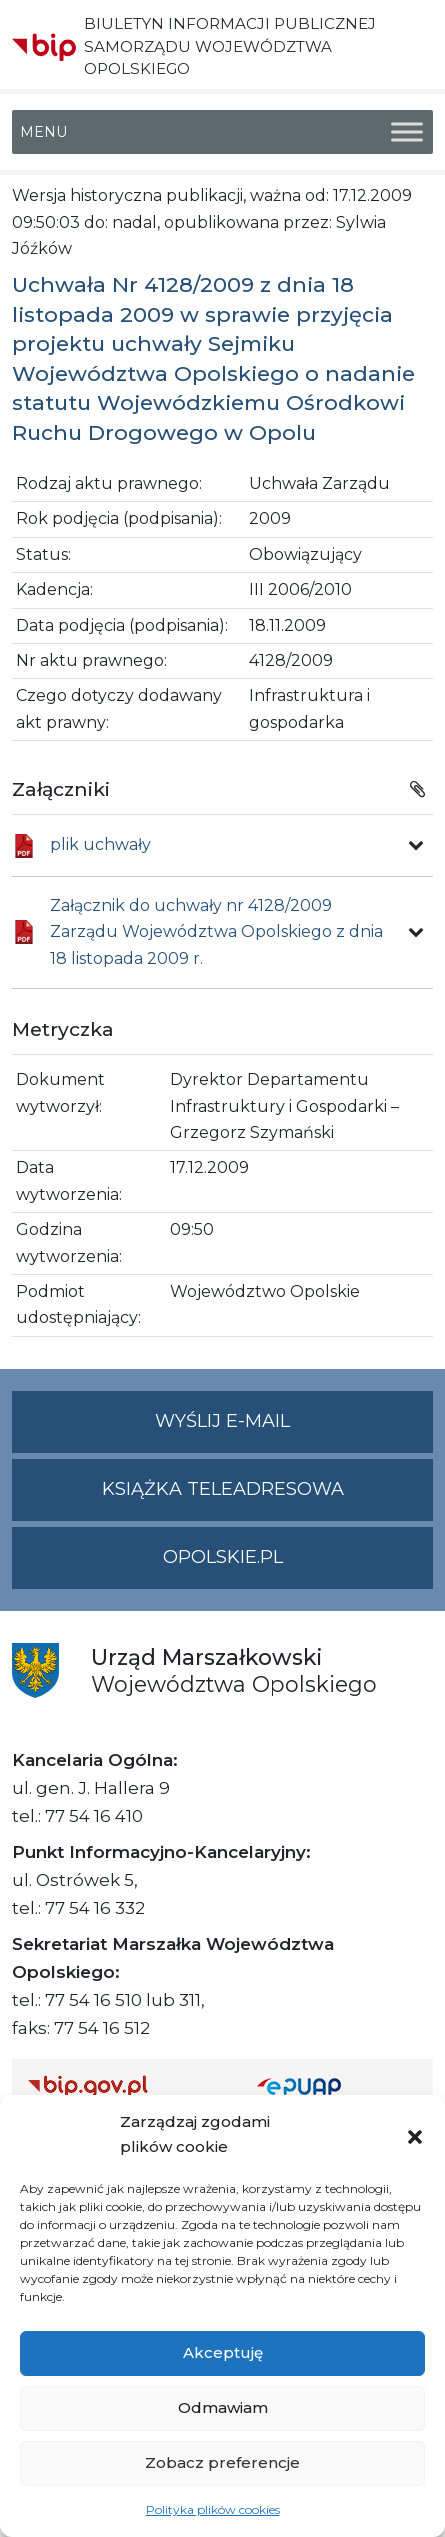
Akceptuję (223, 2352)
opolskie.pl (223, 1557)
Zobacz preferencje (222, 2462)
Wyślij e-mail (294, 1429)
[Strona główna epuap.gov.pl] (337, 2086)
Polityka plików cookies (213, 2509)
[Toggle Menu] (407, 132)
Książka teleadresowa (223, 1489)
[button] (415, 2135)
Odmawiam (223, 2407)
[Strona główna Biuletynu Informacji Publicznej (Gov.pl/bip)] (126, 2086)
